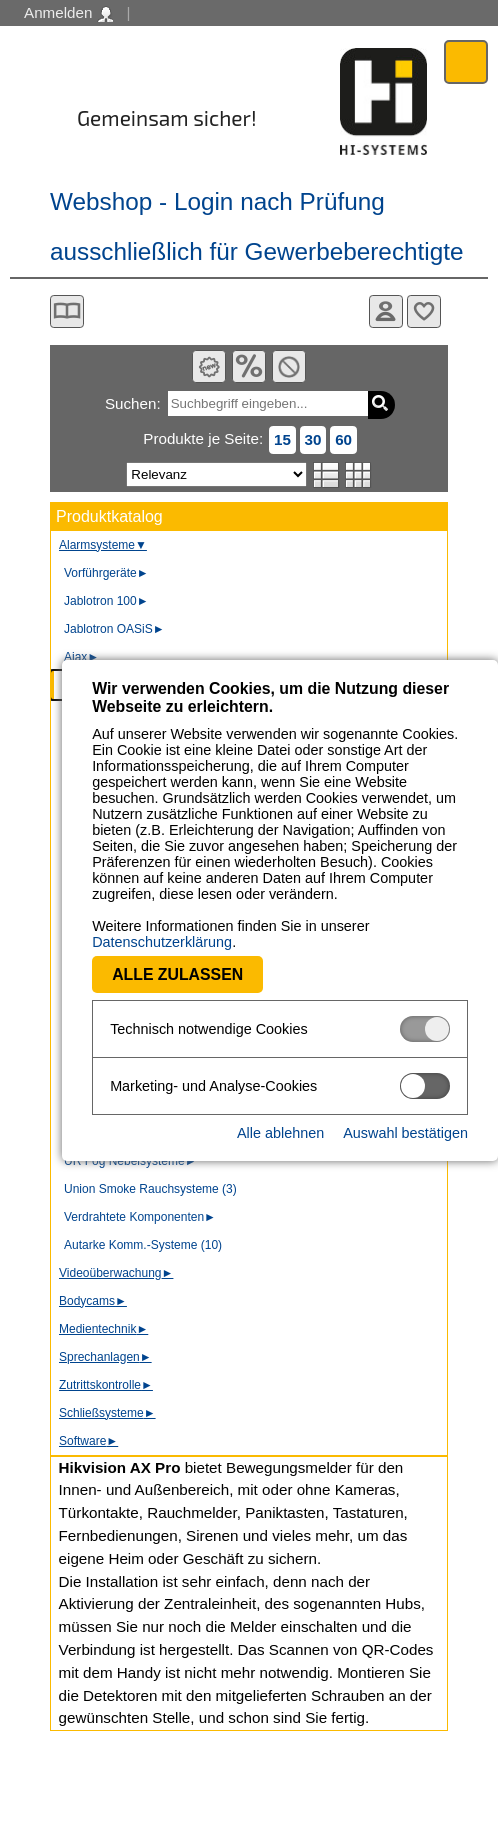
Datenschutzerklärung (381, 926)
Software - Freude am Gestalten (384, 101)
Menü (466, 61)
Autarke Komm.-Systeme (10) (143, 1245)
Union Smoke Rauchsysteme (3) (150, 1189)
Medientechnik (103, 1329)
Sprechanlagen (105, 1357)
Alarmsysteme (103, 545)
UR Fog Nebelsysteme (130, 1161)
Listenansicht (326, 475)
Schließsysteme (107, 1413)
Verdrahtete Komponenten (140, 1217)
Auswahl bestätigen (405, 1117)
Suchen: (133, 403)
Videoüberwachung (116, 1273)
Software (88, 1441)
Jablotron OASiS (114, 629)
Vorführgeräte (106, 573)
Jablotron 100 (106, 601)
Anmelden (68, 13)
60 (343, 439)
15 (282, 439)
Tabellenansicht (358, 475)
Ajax (81, 657)
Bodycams (93, 1301)
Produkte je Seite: (203, 438)
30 (313, 439)
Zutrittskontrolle (106, 1385)
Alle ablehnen (280, 1117)
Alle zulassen (115, 958)
